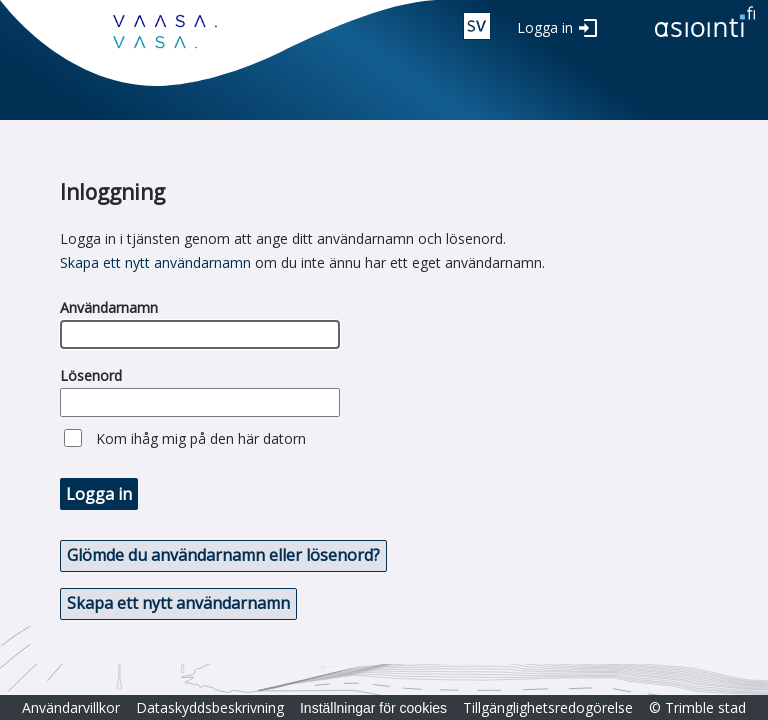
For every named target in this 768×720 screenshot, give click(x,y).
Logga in (545, 27)
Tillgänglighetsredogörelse (548, 707)
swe (477, 26)
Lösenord (91, 375)
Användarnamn (109, 307)
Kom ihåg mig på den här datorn (201, 438)
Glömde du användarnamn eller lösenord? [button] (223, 555)
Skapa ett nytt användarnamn (155, 262)
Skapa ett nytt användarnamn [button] (178, 603)
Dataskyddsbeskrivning (210, 707)
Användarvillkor (71, 707)
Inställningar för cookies (373, 708)
